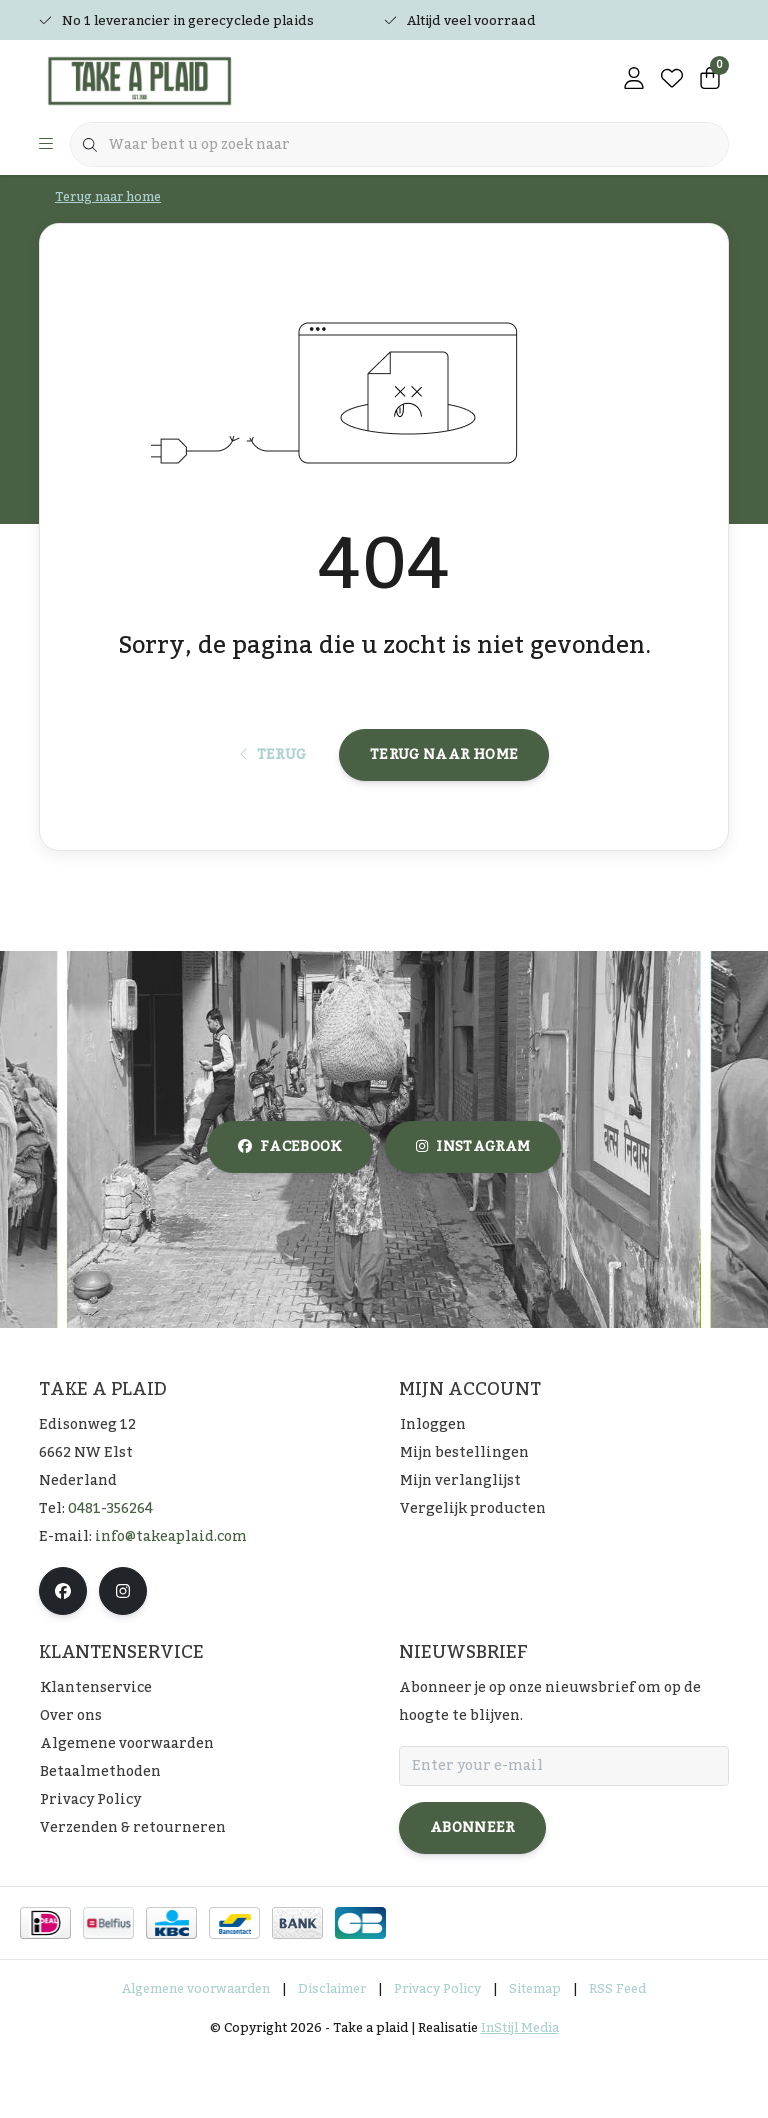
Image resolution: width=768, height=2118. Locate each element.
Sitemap (535, 2052)
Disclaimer (332, 2052)
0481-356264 (110, 1572)
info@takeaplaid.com (171, 1600)
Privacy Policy (437, 2052)
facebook (290, 1211)
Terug (273, 807)
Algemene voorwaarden (196, 2052)
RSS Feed (617, 2052)
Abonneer (472, 1891)
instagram (473, 1211)
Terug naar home (444, 807)
